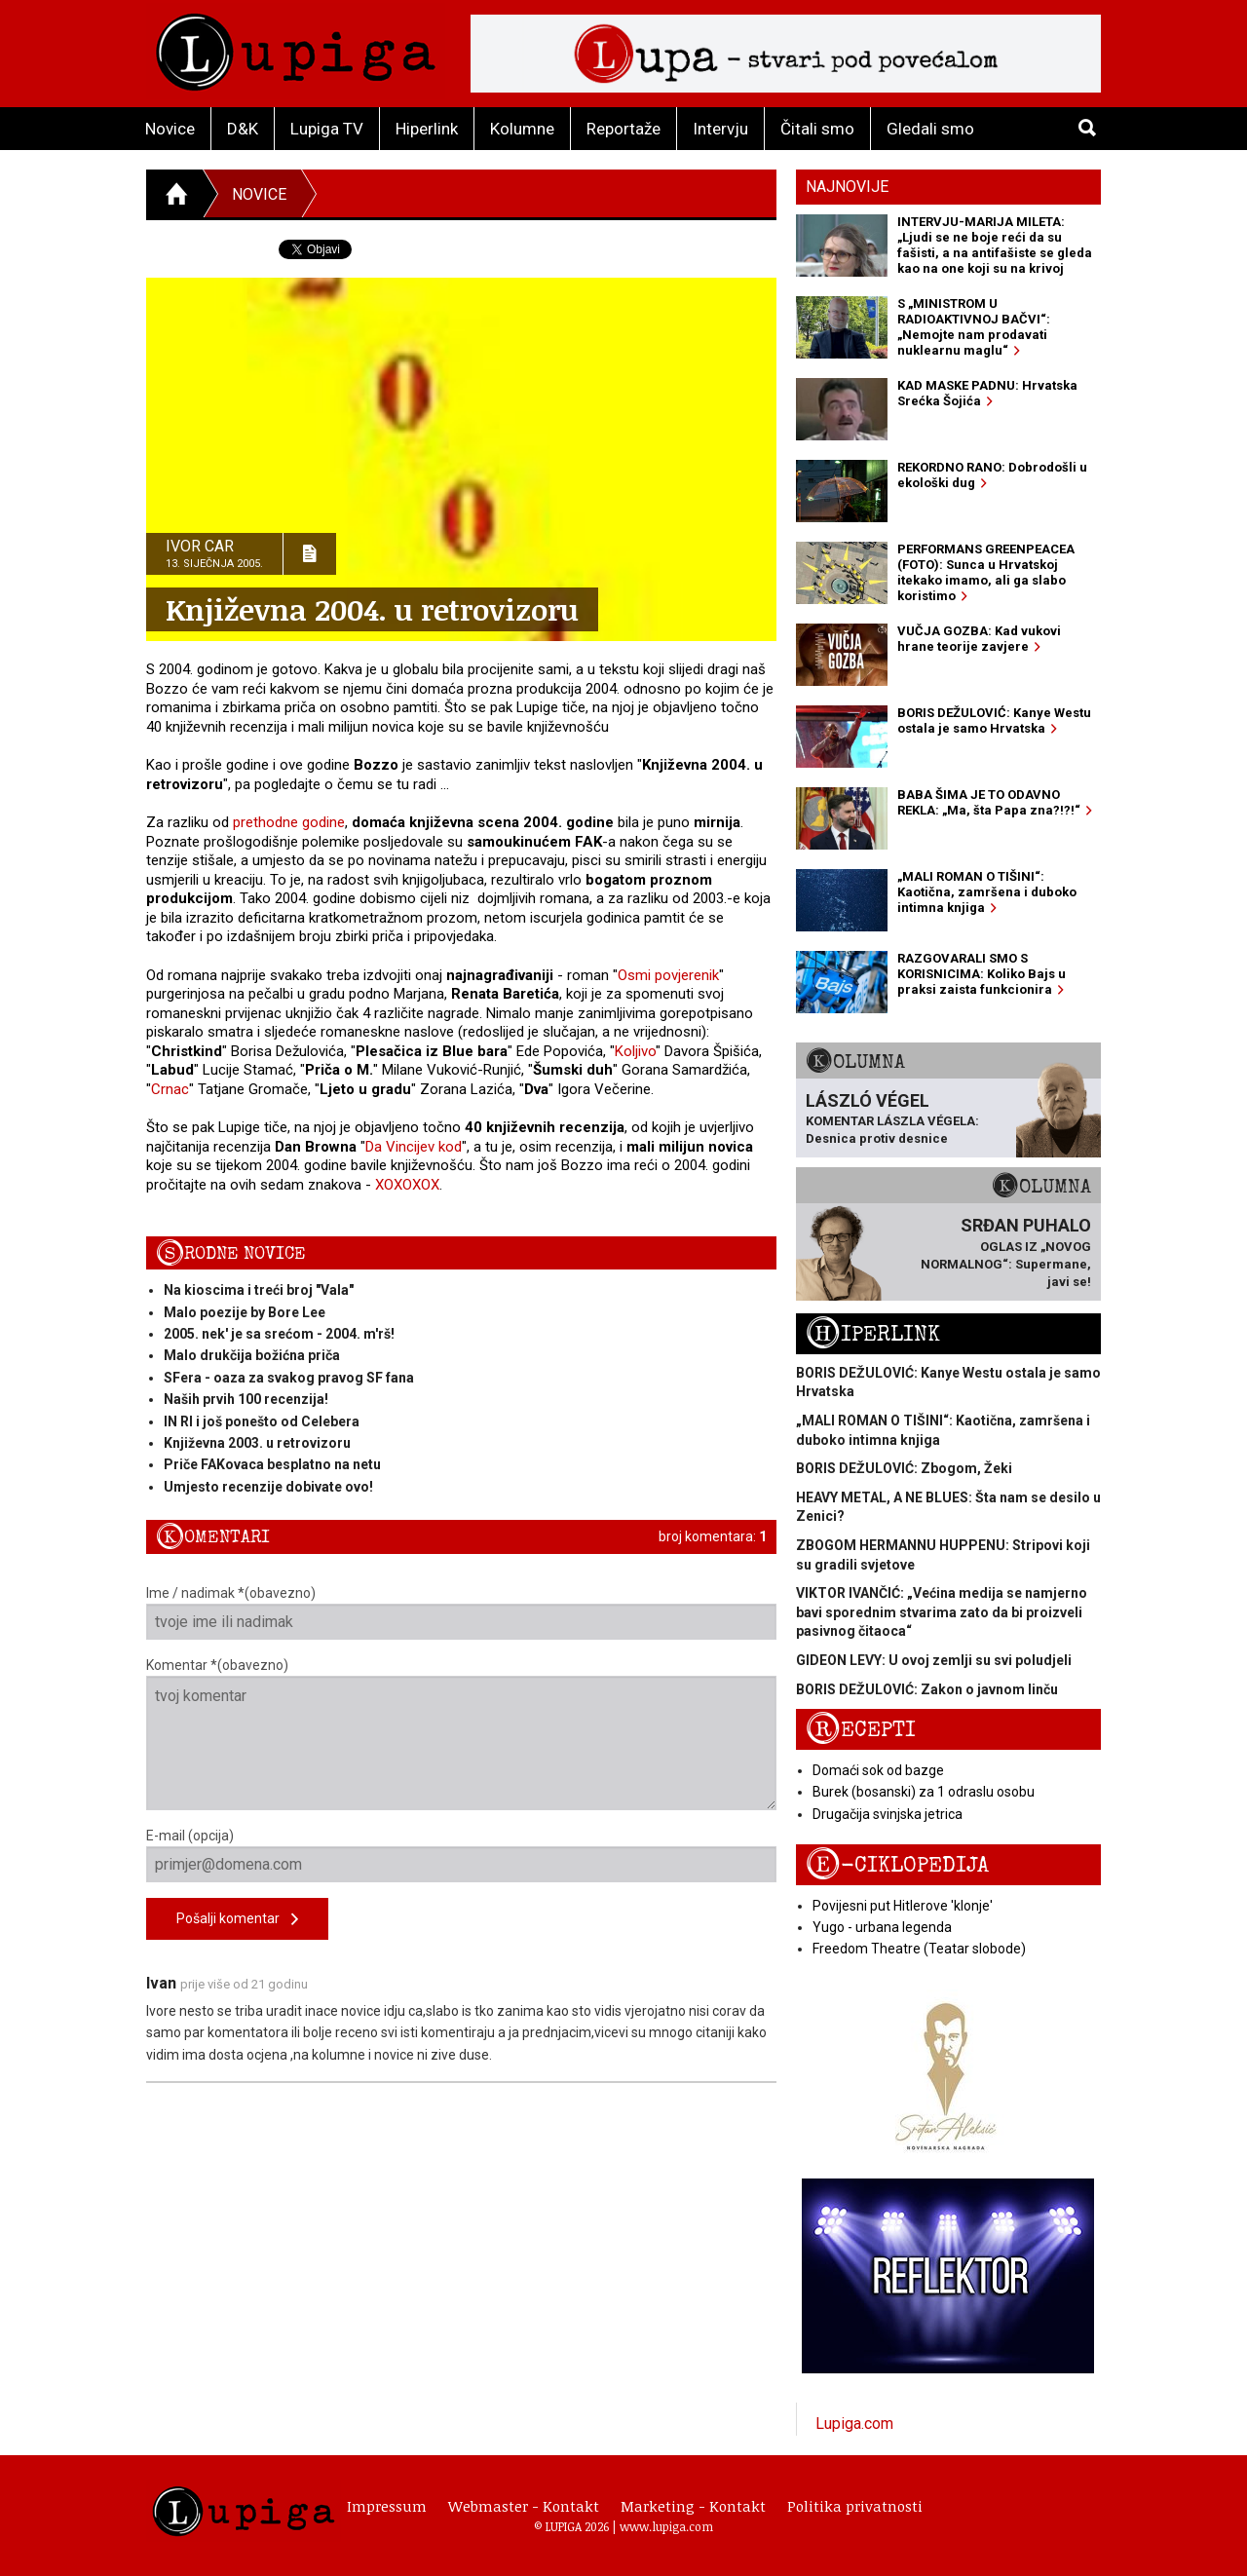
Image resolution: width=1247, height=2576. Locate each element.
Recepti (861, 1730)
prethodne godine (289, 822)
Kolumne (522, 128)
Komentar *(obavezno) (461, 1733)
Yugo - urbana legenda (882, 1927)
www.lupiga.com (666, 2526)
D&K (242, 128)
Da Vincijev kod (413, 1146)
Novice (170, 128)
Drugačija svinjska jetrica (887, 1814)
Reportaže (623, 128)
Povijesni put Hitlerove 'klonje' (902, 1905)
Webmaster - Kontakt (523, 2506)
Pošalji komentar (237, 1920)
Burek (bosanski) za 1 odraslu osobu (923, 1791)
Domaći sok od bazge (878, 1770)
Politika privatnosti (855, 2506)
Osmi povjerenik (668, 975)
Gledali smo (930, 128)
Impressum (387, 2506)
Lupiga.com (854, 2423)
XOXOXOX (407, 1184)
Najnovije (847, 186)
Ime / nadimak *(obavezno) (461, 1612)
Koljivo (635, 1051)
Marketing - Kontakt (693, 2506)
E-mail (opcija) (461, 1855)
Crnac (170, 1089)
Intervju (720, 128)
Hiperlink (427, 128)
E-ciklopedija (897, 1865)
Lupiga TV (326, 128)
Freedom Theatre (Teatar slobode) (919, 1948)
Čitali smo (817, 128)
